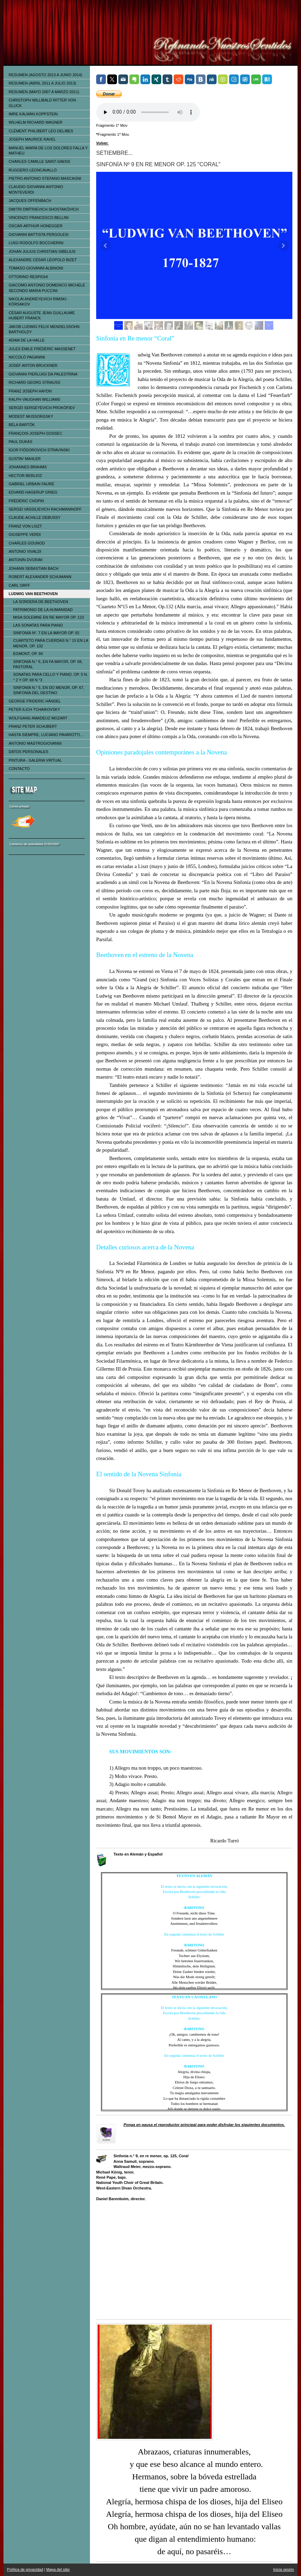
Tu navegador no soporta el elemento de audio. (148, 112)
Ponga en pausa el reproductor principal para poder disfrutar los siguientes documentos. (204, 2125)
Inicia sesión (283, 2569)
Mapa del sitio (58, 2569)
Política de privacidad (25, 2569)
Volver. (102, 143)
